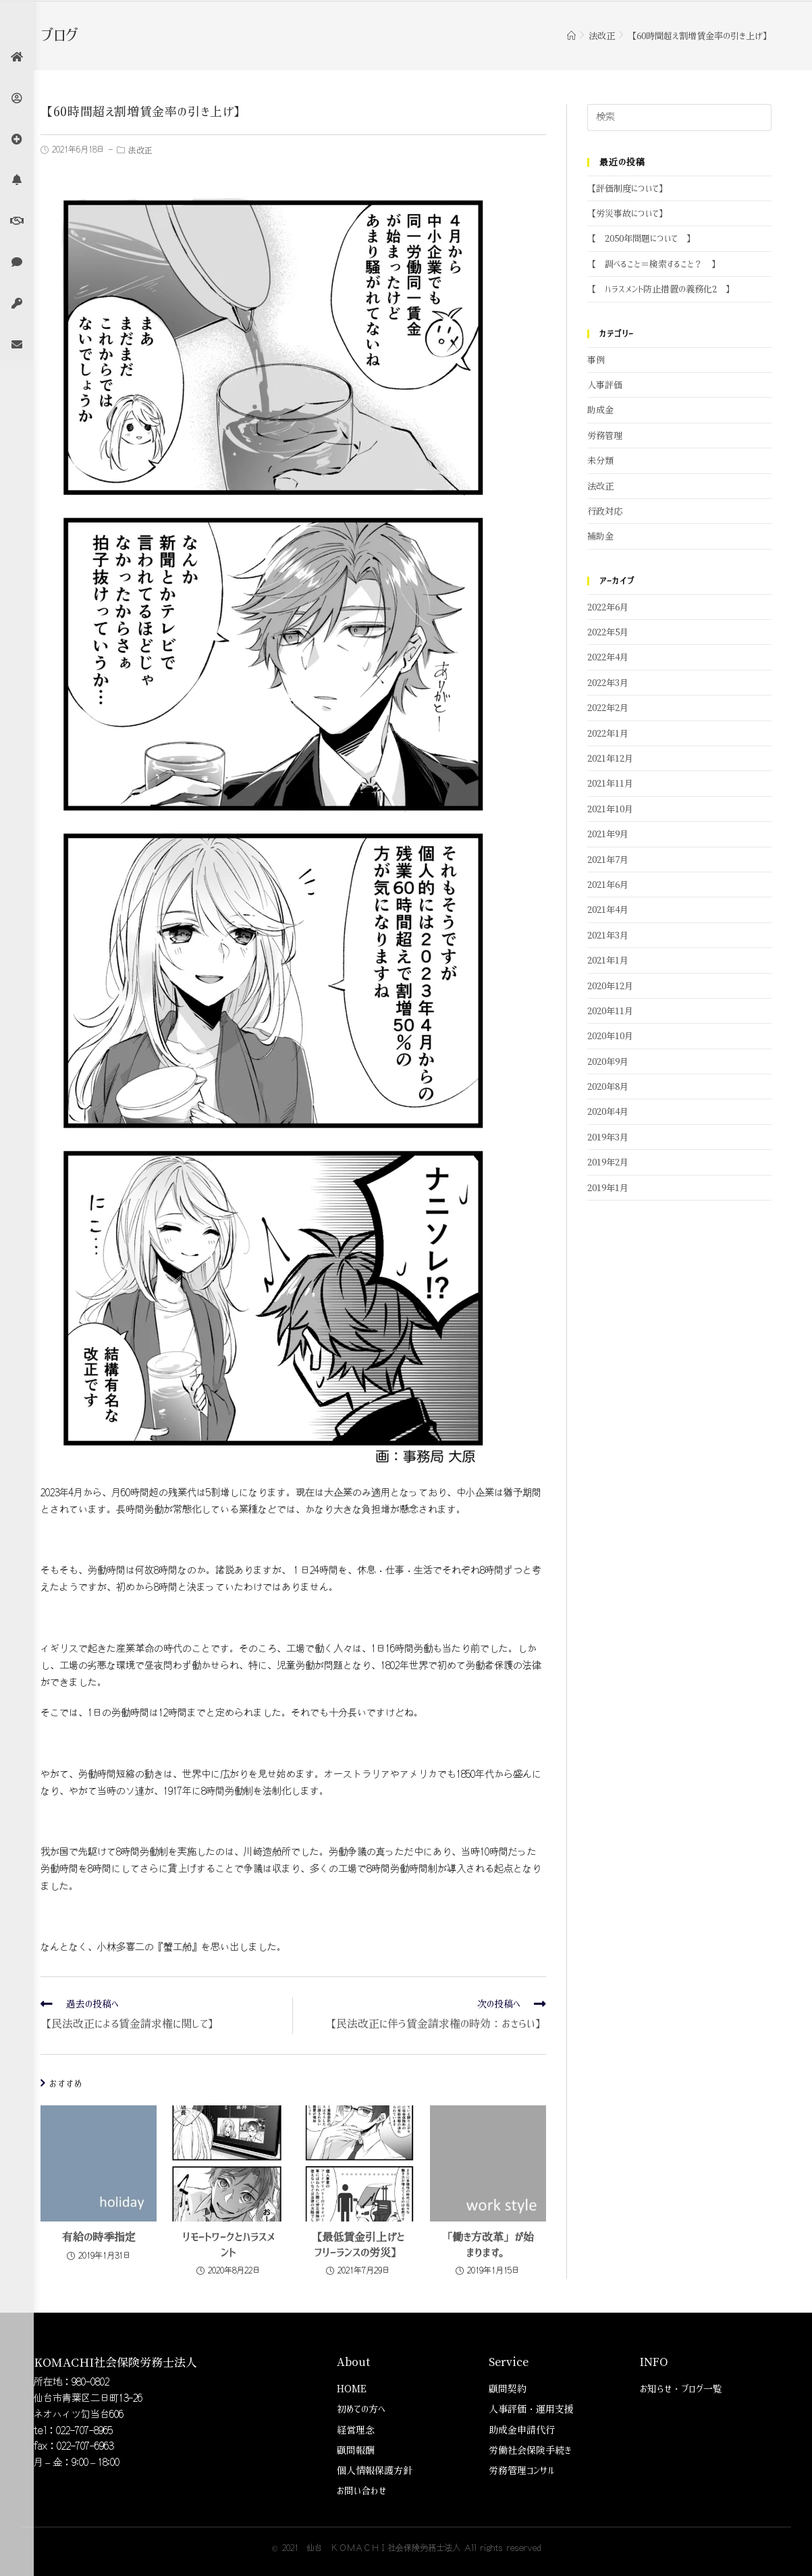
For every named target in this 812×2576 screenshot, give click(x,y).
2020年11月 (610, 1011)
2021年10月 (610, 809)
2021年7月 (607, 860)
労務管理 (604, 435)
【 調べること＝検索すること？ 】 (653, 264)
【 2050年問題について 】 (641, 238)
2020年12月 (610, 986)
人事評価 (604, 385)
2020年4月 (607, 1111)
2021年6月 (607, 884)
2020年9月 (607, 1061)
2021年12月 (610, 758)
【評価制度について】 (627, 188)
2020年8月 (607, 1086)
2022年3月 (607, 683)
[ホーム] (571, 36)
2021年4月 (607, 909)
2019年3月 (607, 1137)
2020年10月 (610, 1036)
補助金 (600, 536)
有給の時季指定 (99, 2237)
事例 (596, 360)
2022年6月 (607, 607)
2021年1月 (607, 960)
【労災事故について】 (627, 213)
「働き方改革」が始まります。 (487, 2244)
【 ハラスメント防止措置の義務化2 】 (660, 289)
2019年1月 (607, 1188)
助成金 (600, 410)
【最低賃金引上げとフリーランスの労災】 (357, 2244)
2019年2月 (607, 1162)
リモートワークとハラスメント (228, 2244)
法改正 (140, 151)
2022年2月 (607, 708)
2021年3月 (607, 935)
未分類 (600, 460)
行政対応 (604, 511)
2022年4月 (607, 657)
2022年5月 (607, 632)
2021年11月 (610, 783)
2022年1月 (607, 733)
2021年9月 (607, 834)
